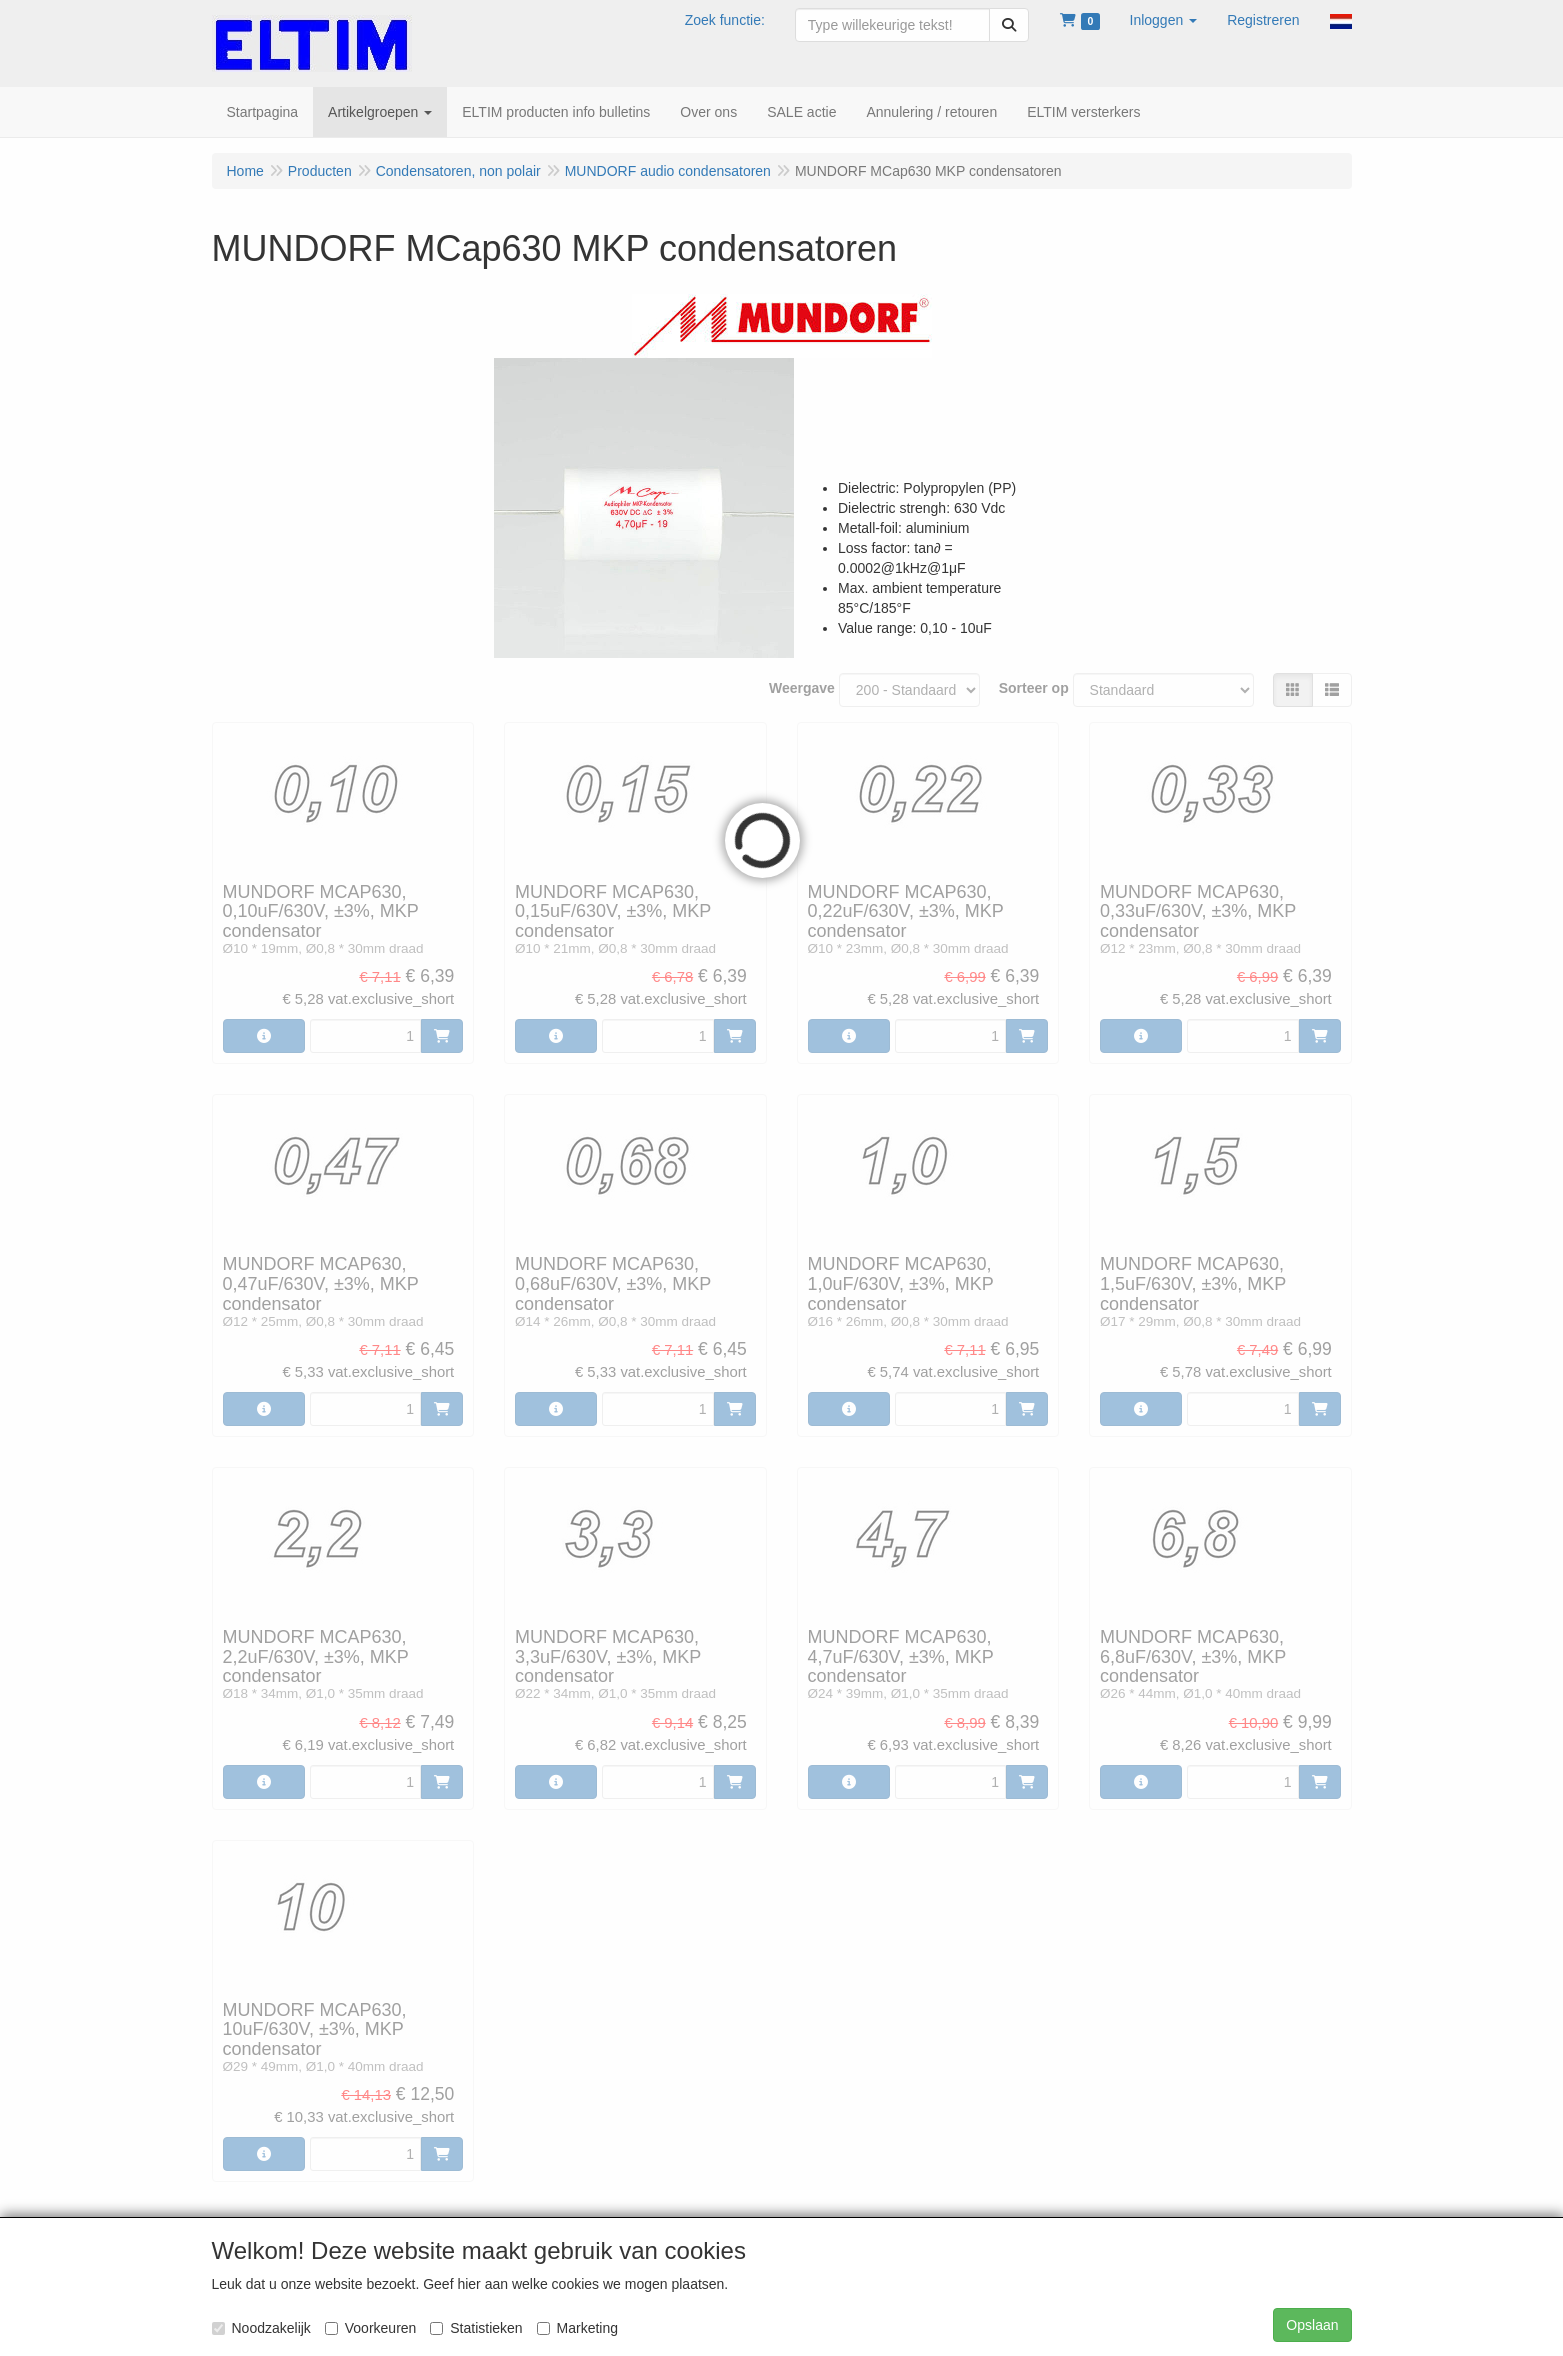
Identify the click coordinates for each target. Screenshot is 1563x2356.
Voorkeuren (371, 2328)
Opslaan (1312, 2325)
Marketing (577, 2328)
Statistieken (476, 2328)
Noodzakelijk (261, 2328)
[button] (1164, 20)
